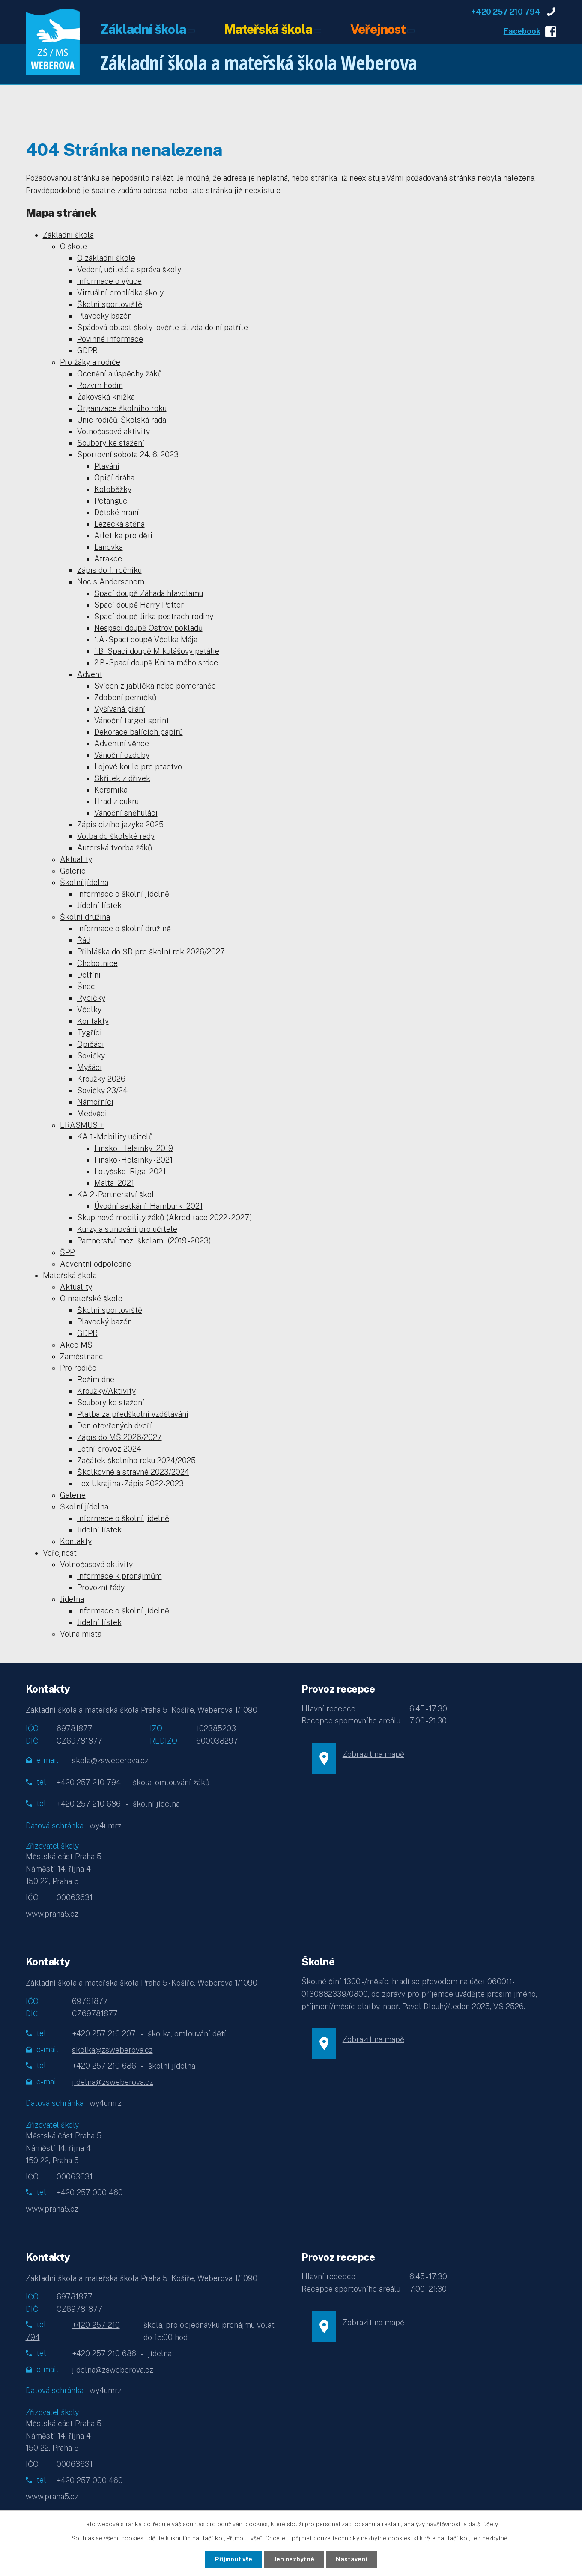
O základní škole (106, 257)
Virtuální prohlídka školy (120, 292)
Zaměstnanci (82, 1356)
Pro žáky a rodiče (90, 362)
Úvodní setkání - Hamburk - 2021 (148, 1206)
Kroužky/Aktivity (106, 1390)
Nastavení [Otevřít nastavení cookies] (351, 2559)
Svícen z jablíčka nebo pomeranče (155, 685)
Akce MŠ (76, 1344)
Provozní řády (101, 1587)
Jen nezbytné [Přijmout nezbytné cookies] (294, 2559)
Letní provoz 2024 (109, 1448)
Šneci (87, 986)
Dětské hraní (116, 512)
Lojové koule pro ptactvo (138, 766)
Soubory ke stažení (110, 442)
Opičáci (90, 1044)
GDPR (87, 350)
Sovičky (91, 1055)
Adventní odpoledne (95, 1263)
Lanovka (108, 547)
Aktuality (76, 859)
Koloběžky (112, 489)
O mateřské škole (91, 1298)
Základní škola (143, 30)
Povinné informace (110, 338)
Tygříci (89, 1032)
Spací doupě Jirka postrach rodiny (153, 616)
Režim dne (95, 1379)
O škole (73, 246)
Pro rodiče (78, 1367)
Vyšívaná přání (119, 708)
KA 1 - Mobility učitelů (115, 1136)
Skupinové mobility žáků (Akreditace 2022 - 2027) (164, 1217)
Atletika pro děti (123, 535)
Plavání (106, 466)
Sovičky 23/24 (102, 1090)
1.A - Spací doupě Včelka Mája (145, 639)
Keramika (111, 789)
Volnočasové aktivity (113, 431)
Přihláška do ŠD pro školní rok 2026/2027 (151, 951)
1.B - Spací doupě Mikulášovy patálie (156, 651)
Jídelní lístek (99, 905)
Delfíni (89, 974)
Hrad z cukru (116, 801)
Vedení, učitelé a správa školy (129, 269)
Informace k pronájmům (119, 1575)
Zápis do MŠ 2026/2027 (119, 1437)
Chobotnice (97, 963)
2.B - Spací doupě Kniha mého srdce (156, 662)
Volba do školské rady (116, 836)
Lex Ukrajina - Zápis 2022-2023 (130, 1483)
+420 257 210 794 (505, 11)
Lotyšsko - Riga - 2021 (130, 1171)
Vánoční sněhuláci (126, 812)
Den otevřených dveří (114, 1425)
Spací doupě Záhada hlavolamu (148, 593)
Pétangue (110, 500)
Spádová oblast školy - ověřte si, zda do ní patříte (162, 327)
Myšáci (89, 1067)
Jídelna (72, 1599)
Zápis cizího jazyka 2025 (120, 824)
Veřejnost (378, 30)
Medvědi (92, 1113)
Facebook (522, 31)
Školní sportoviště (109, 304)
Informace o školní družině (124, 928)
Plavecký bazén (104, 315)
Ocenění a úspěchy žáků (119, 373)
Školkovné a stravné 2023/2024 (133, 1471)
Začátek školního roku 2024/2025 (136, 1460)
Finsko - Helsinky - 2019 (133, 1148)
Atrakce (108, 558)
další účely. (484, 2524)
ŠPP (67, 1252)
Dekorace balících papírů (138, 731)
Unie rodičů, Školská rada (121, 419)
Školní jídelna (84, 882)
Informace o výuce (109, 281)
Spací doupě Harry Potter (139, 604)
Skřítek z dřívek (122, 778)
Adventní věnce (121, 743)
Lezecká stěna (119, 523)
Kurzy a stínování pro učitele (127, 1229)
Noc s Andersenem (110, 581)
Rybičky (91, 997)
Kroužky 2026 (101, 1078)
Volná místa (80, 1633)
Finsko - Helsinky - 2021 (133, 1159)
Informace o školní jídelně (123, 893)
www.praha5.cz (52, 1913)
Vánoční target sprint (131, 720)
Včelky (89, 1009)
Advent (89, 674)
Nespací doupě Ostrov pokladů (148, 627)
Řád (83, 940)
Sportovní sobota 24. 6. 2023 (128, 454)
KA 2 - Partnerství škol (115, 1194)
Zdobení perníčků (125, 697)
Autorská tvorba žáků (114, 847)
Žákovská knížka (106, 396)
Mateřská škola (268, 30)
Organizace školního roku (122, 408)
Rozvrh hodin (100, 385)
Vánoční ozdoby (121, 755)
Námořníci (95, 1101)
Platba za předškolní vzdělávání (132, 1414)
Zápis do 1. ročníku (109, 570)
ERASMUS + (82, 1125)
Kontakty (93, 1021)
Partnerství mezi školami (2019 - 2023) (144, 1240)
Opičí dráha (114, 477)
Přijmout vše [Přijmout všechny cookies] (233, 2559)
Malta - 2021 (114, 1182)
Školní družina (85, 916)
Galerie (73, 870)
